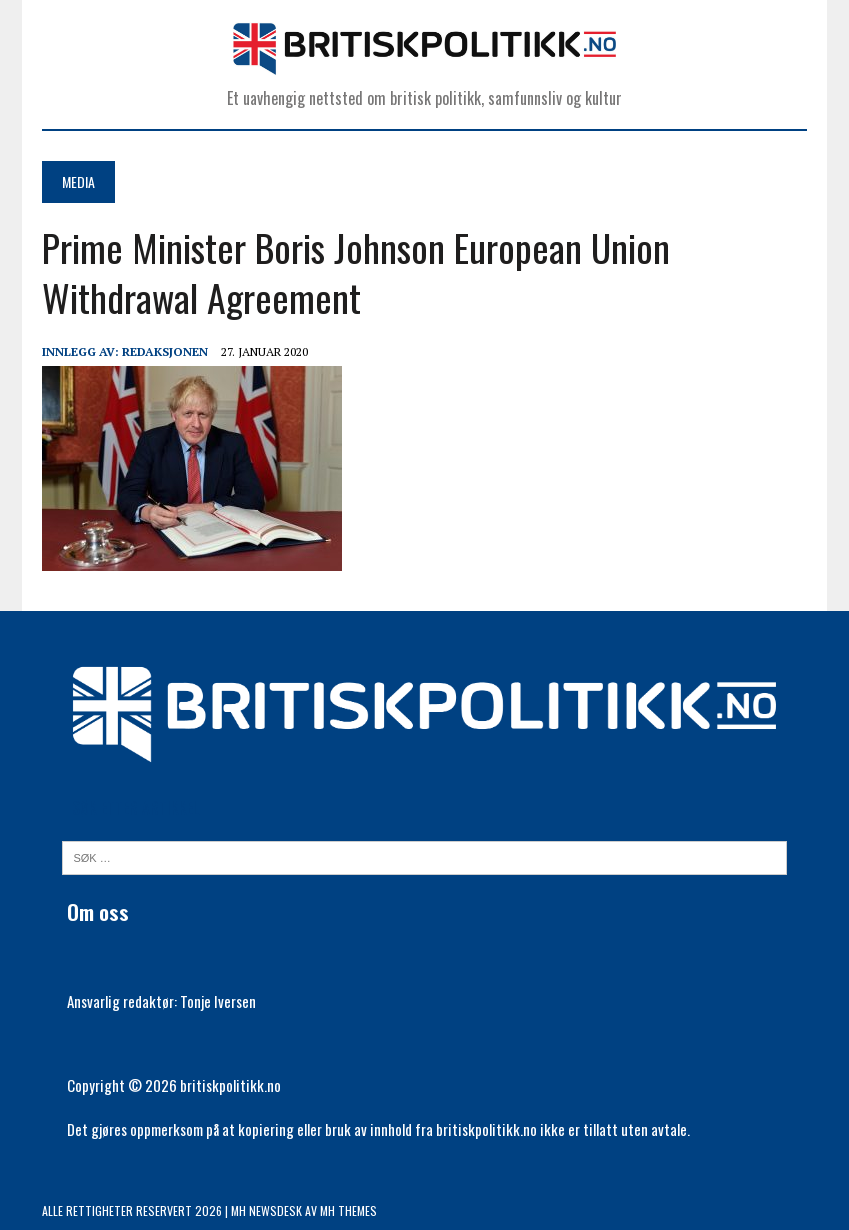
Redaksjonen (165, 351)
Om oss (98, 911)
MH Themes (348, 1210)
